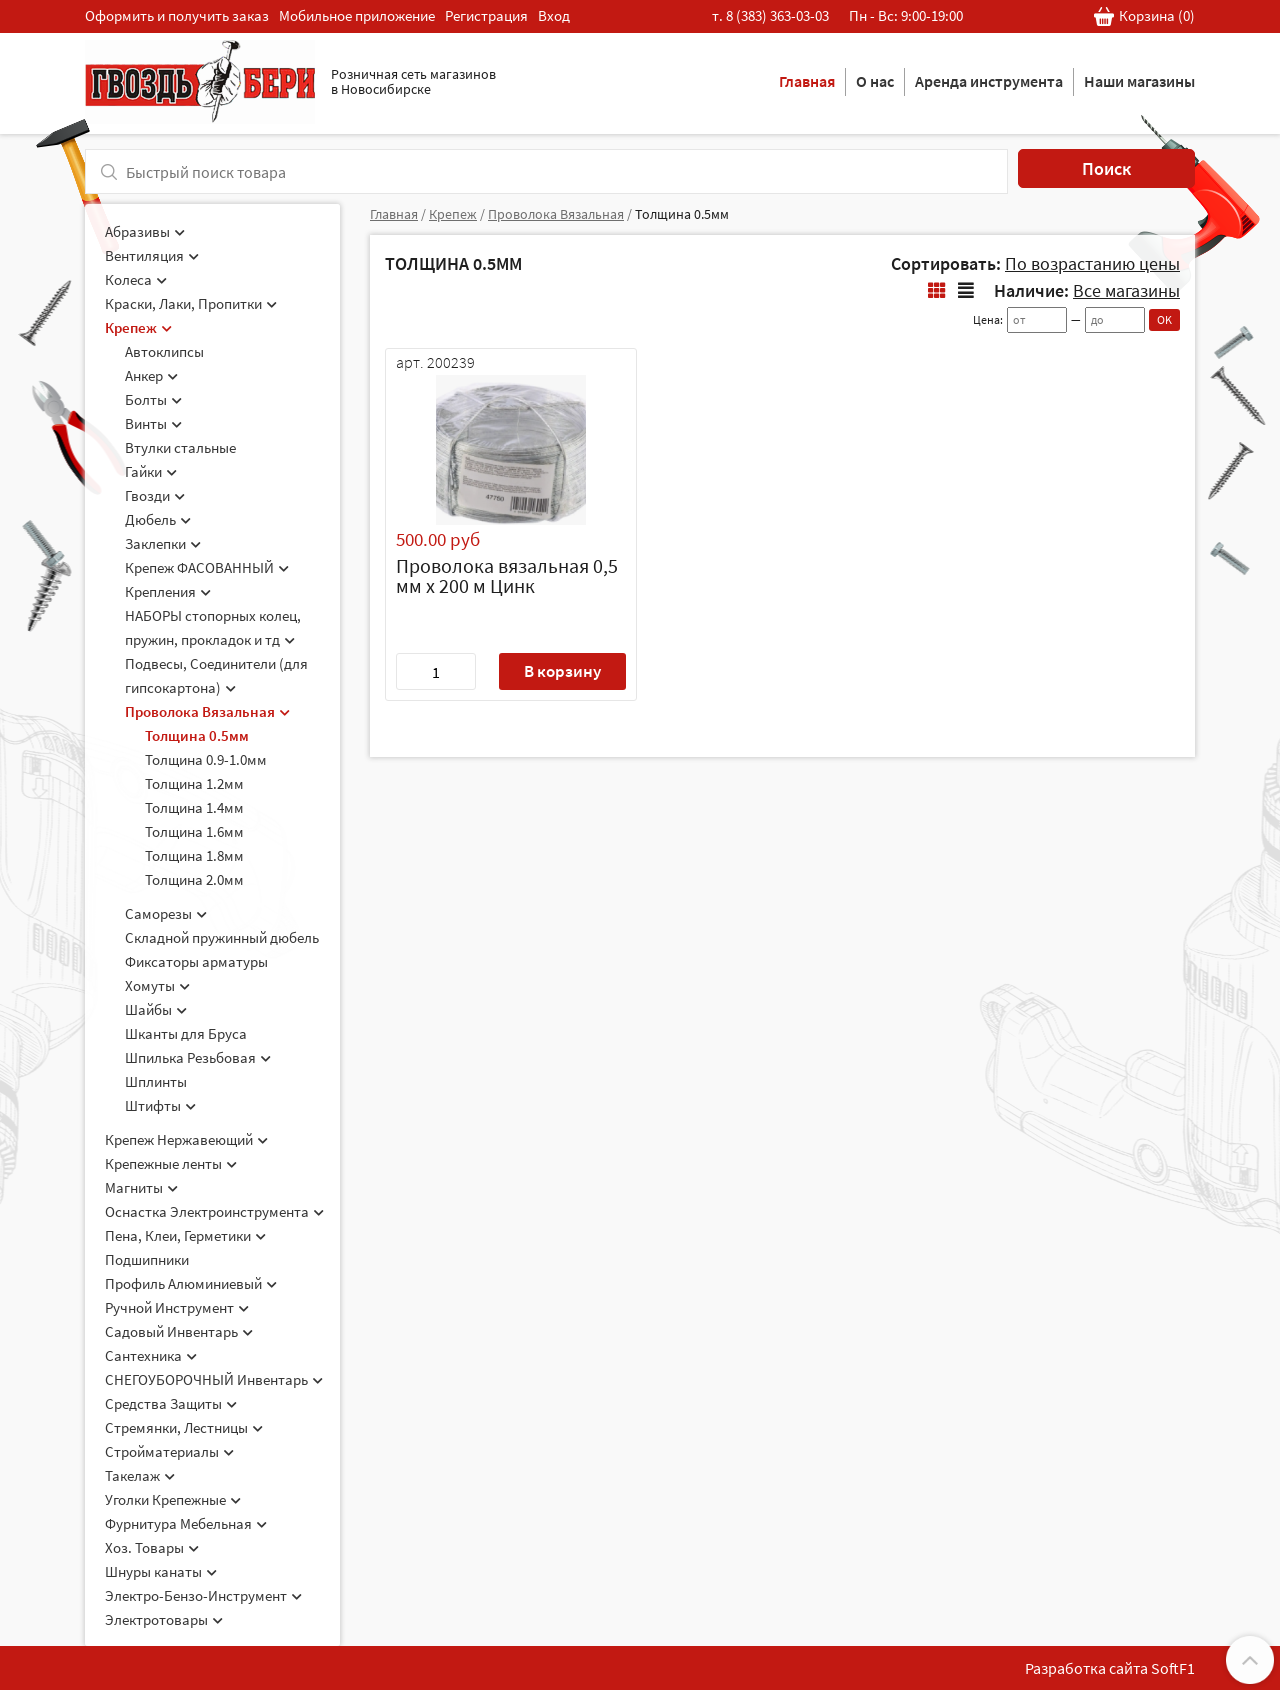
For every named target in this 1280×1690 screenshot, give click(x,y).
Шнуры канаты (161, 1571)
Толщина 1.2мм (194, 783)
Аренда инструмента (989, 81)
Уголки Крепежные (173, 1499)
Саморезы (166, 913)
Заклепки (163, 543)
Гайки (151, 471)
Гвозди (155, 495)
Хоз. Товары (152, 1547)
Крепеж (138, 327)
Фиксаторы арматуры (196, 961)
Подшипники (147, 1259)
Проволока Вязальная (207, 711)
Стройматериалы (169, 1451)
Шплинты (156, 1081)
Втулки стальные (180, 447)
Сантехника (151, 1355)
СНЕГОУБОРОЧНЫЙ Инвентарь (214, 1379)
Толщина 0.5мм (197, 735)
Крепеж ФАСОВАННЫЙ (207, 567)
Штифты (160, 1105)
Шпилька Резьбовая (198, 1057)
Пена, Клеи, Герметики (185, 1235)
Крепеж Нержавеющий (186, 1139)
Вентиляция (152, 255)
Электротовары (164, 1619)
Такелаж (140, 1475)
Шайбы (156, 1009)
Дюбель (158, 519)
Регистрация (486, 15)
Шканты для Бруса (186, 1033)
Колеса (136, 279)
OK (1164, 319)
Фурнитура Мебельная (186, 1523)
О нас (875, 81)
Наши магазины (1139, 81)
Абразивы (145, 231)
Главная (807, 81)
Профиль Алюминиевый (191, 1283)
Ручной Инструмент (177, 1307)
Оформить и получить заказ (177, 15)
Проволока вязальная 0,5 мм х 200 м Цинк (507, 575)
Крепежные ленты (171, 1163)
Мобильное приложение (357, 15)
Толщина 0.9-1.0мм (206, 759)
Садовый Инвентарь (179, 1331)
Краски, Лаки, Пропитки (191, 303)
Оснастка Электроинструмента (214, 1211)
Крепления (168, 591)
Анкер (151, 375)
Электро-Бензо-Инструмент (203, 1595)
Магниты (141, 1187)
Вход (554, 15)
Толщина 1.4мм (194, 807)
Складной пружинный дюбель (222, 937)
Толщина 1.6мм (194, 831)
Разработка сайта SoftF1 (1110, 1668)
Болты (153, 399)
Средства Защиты (171, 1403)
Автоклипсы (164, 351)
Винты (153, 423)
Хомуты (157, 985)
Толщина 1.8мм (194, 855)
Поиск (1106, 168)
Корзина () (1144, 16)
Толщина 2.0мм (194, 879)
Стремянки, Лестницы (184, 1427)
